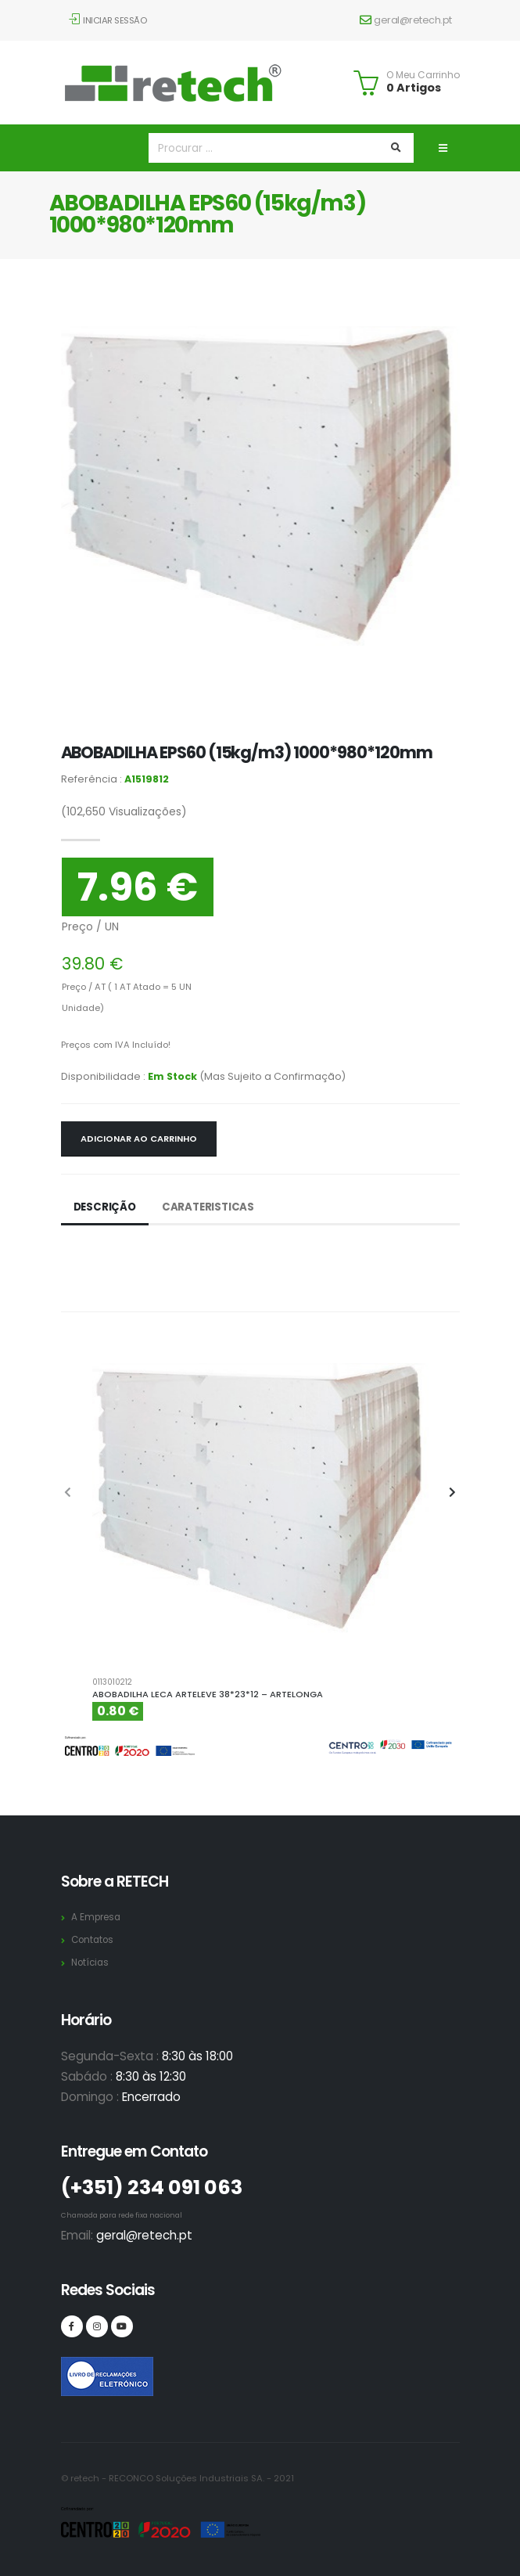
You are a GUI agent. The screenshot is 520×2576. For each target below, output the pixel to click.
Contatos (94, 1939)
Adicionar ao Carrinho (139, 1138)
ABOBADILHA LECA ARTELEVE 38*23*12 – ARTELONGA (207, 1694)
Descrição (106, 1207)
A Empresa (98, 1916)
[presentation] (69, 1493)
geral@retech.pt (406, 20)
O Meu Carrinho (423, 75)
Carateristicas (211, 1207)
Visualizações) (124, 811)
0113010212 (112, 1682)
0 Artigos (413, 87)
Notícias (92, 1962)
